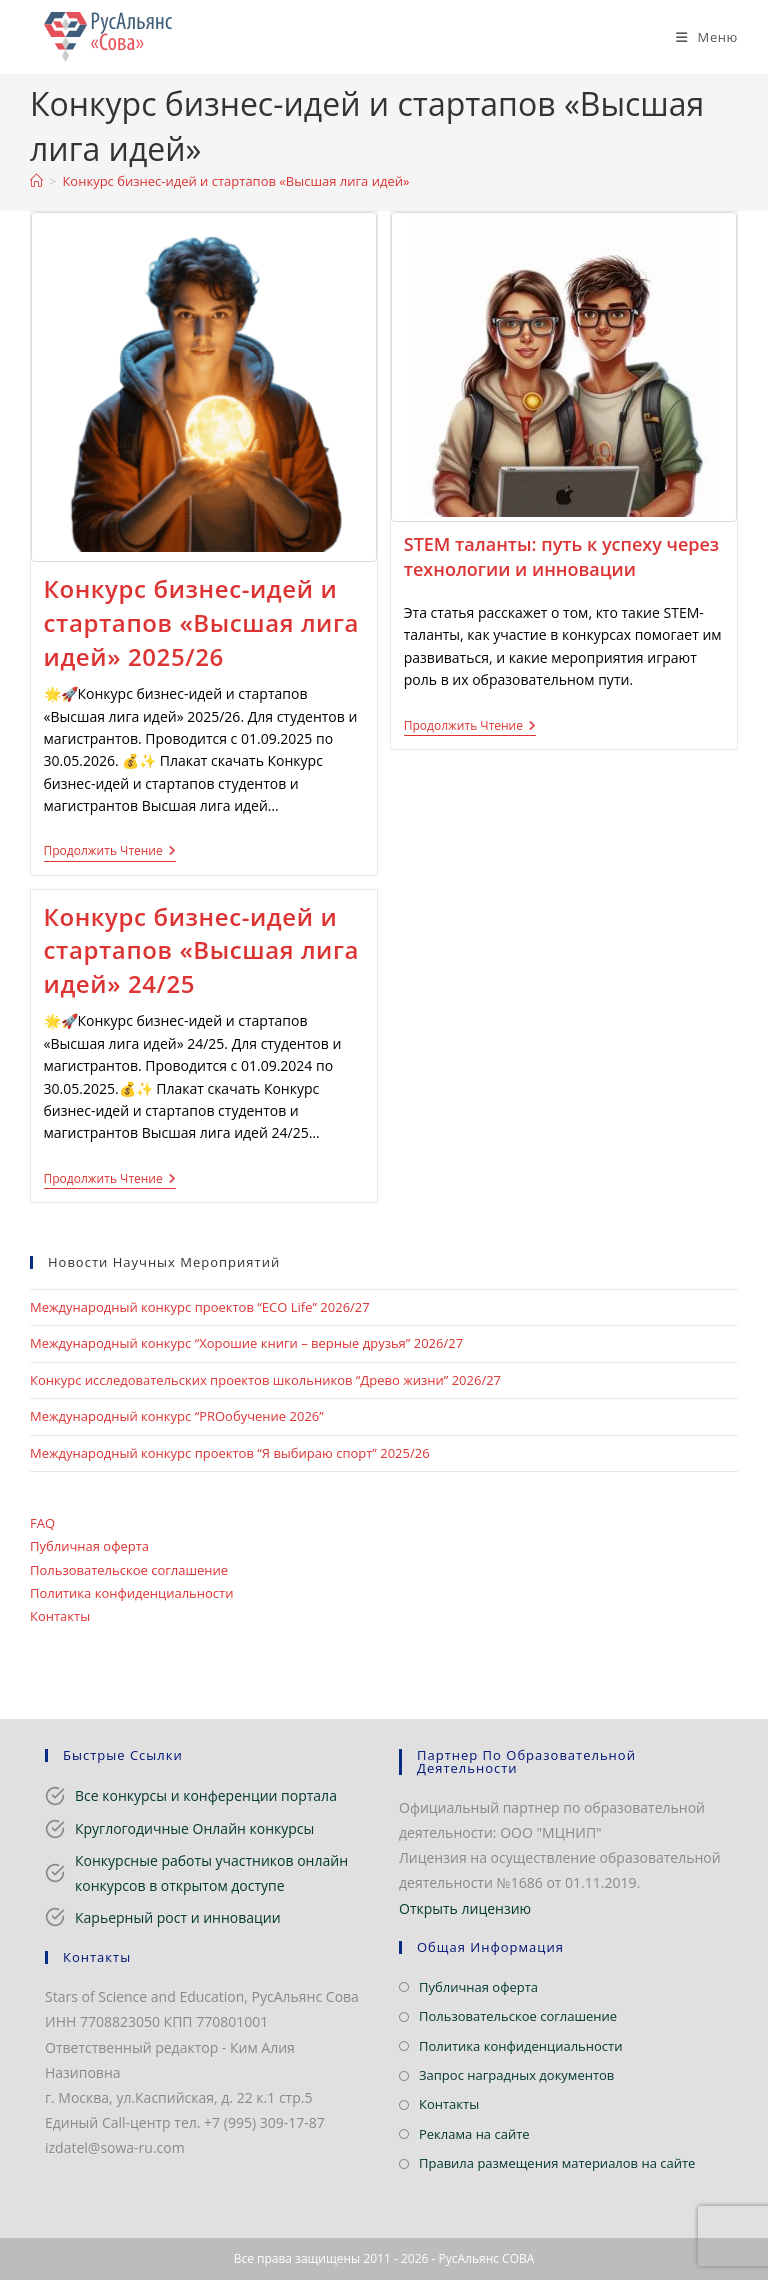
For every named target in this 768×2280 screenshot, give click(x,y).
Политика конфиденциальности (131, 1593)
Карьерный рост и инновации (178, 1917)
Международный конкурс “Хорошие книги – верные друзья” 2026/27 (246, 1343)
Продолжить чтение (110, 852)
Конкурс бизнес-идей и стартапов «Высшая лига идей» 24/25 (202, 950)
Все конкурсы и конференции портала (206, 1795)
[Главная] (36, 181)
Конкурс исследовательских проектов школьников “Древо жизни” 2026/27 (265, 1380)
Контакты (60, 1616)
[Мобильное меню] (699, 37)
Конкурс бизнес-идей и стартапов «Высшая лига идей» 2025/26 (202, 622)
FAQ (42, 1523)
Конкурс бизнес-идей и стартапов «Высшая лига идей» (235, 181)
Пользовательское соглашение (129, 1570)
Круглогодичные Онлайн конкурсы (194, 1828)
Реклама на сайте (474, 2134)
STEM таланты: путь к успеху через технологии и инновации (561, 556)
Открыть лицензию (465, 1908)
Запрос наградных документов (516, 2075)
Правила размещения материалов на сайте (557, 2163)
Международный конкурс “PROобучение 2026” (177, 1416)
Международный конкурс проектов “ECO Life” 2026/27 (200, 1307)
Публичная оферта (89, 1546)
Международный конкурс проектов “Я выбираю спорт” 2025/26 (230, 1453)
